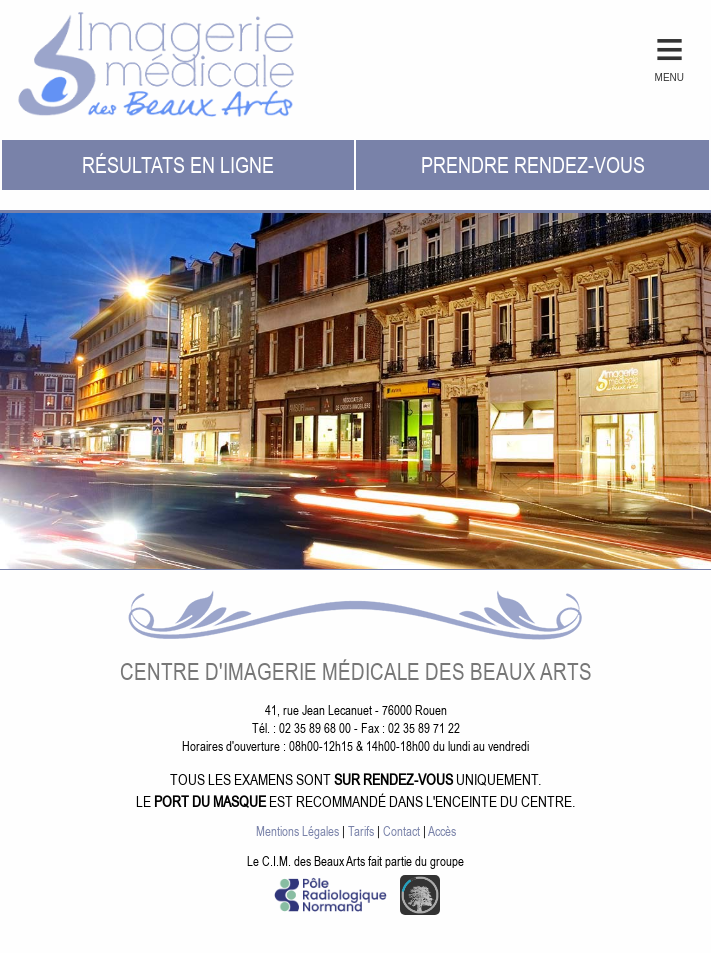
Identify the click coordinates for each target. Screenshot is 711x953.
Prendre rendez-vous (533, 164)
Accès (442, 831)
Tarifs (361, 831)
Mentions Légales (297, 831)
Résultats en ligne (178, 164)
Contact (401, 831)
